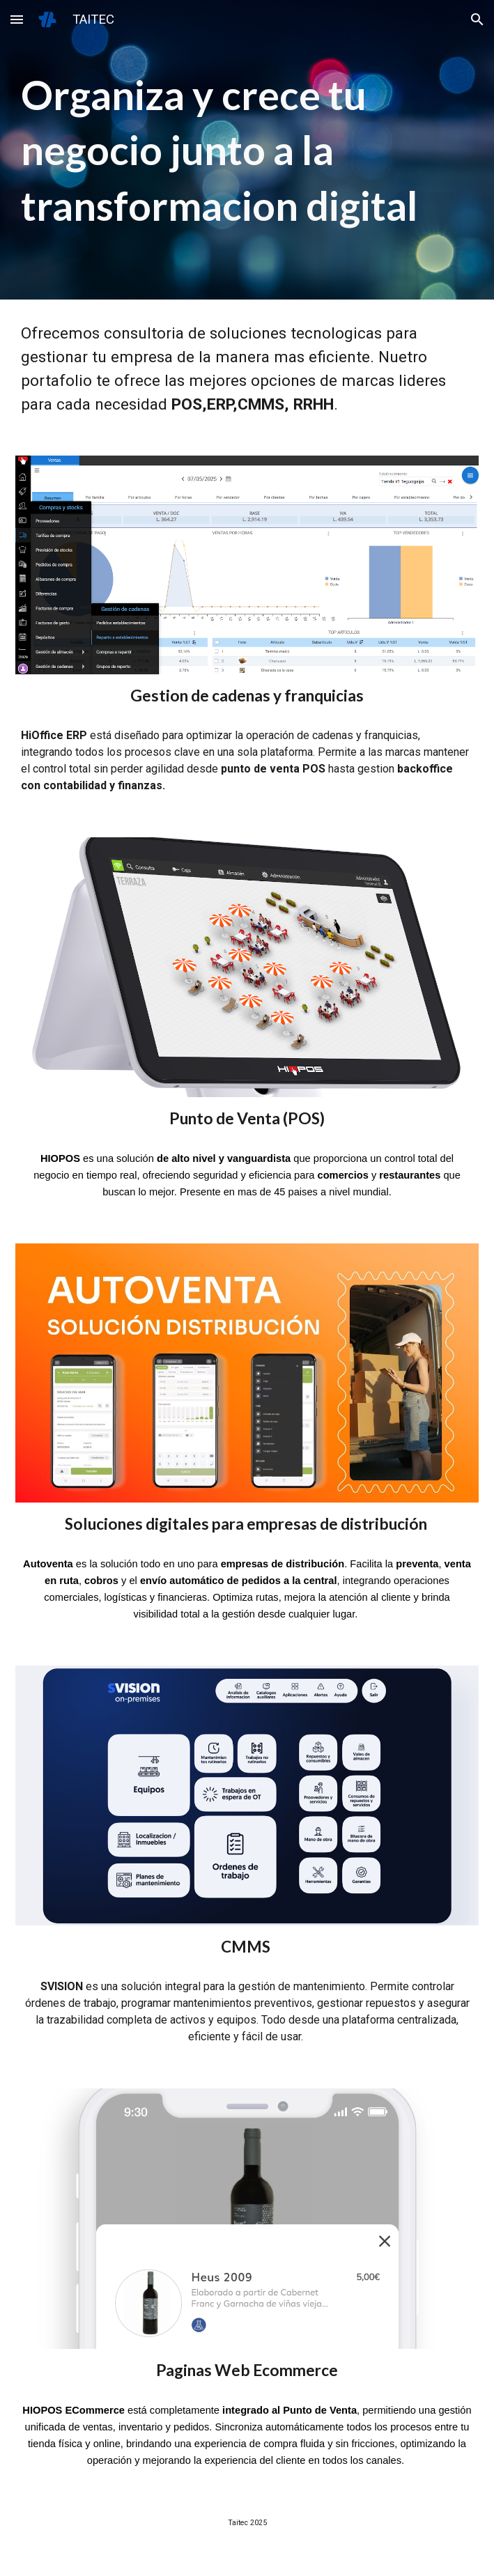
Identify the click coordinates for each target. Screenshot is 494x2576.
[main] (246, 149)
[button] (16, 19)
